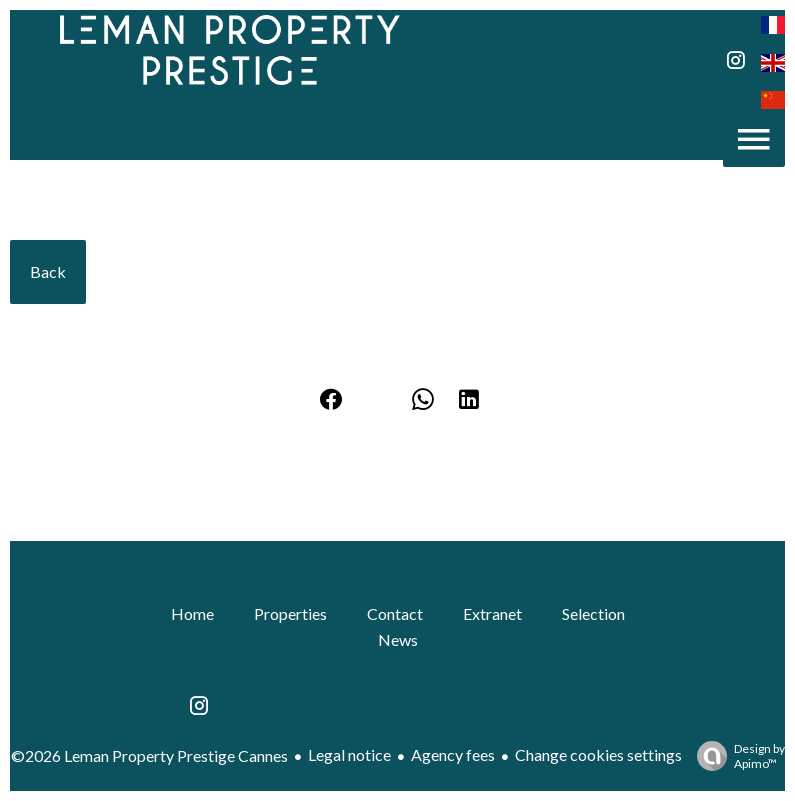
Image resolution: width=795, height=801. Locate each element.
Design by (736, 756)
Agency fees (453, 754)
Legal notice (349, 754)
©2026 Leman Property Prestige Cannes (149, 755)
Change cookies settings (598, 754)
